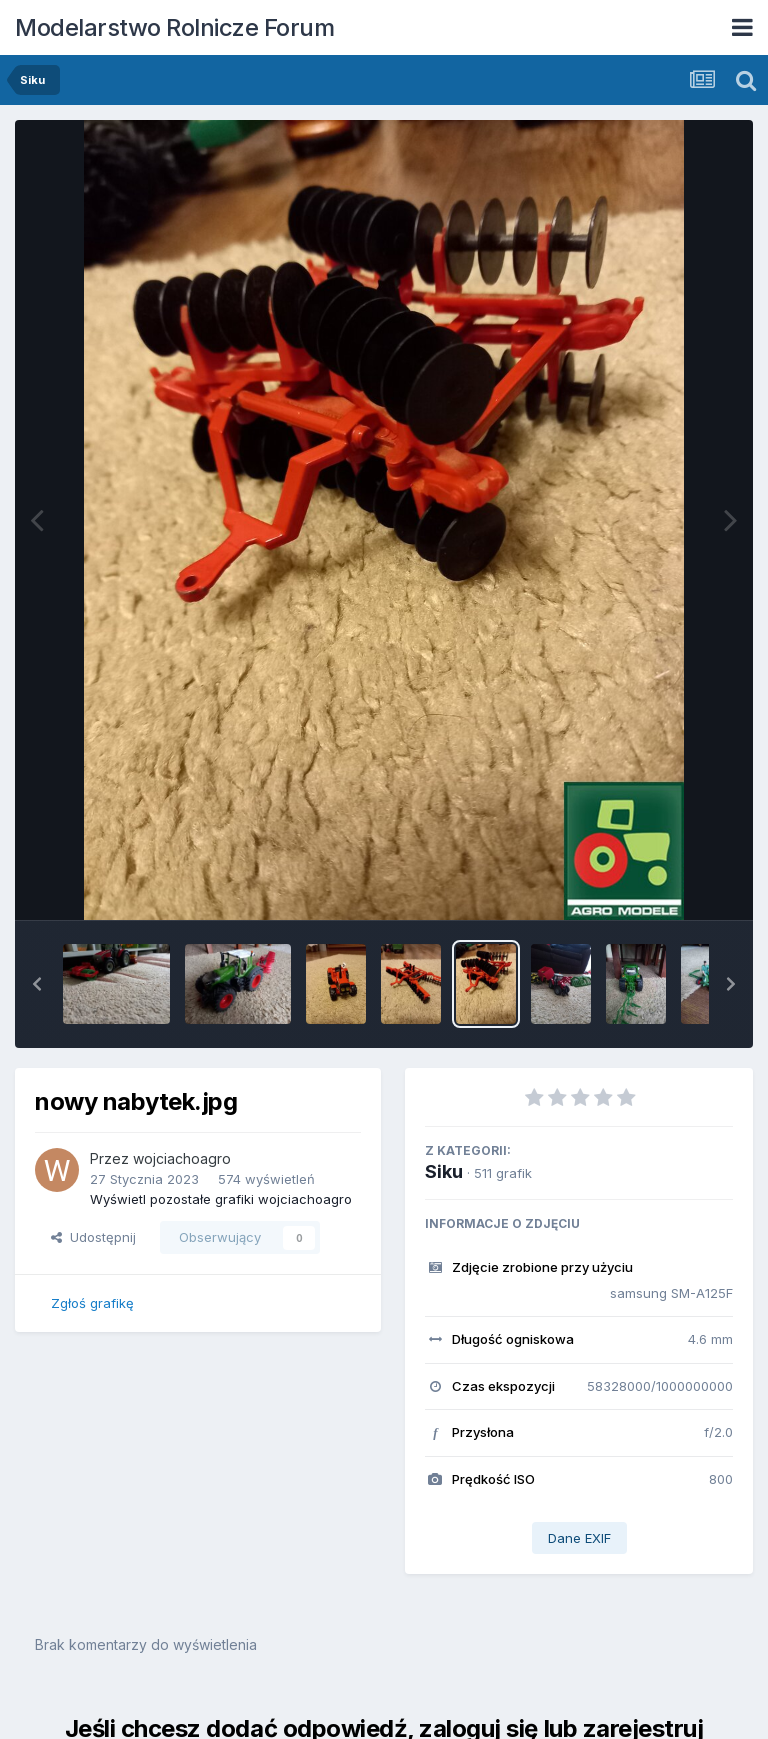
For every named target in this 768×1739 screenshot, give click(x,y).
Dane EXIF (579, 1538)
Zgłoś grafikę (92, 1303)
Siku (444, 1171)
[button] (37, 984)
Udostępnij (93, 1237)
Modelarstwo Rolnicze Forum (174, 27)
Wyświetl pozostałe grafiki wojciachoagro (221, 1199)
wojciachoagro (182, 1158)
